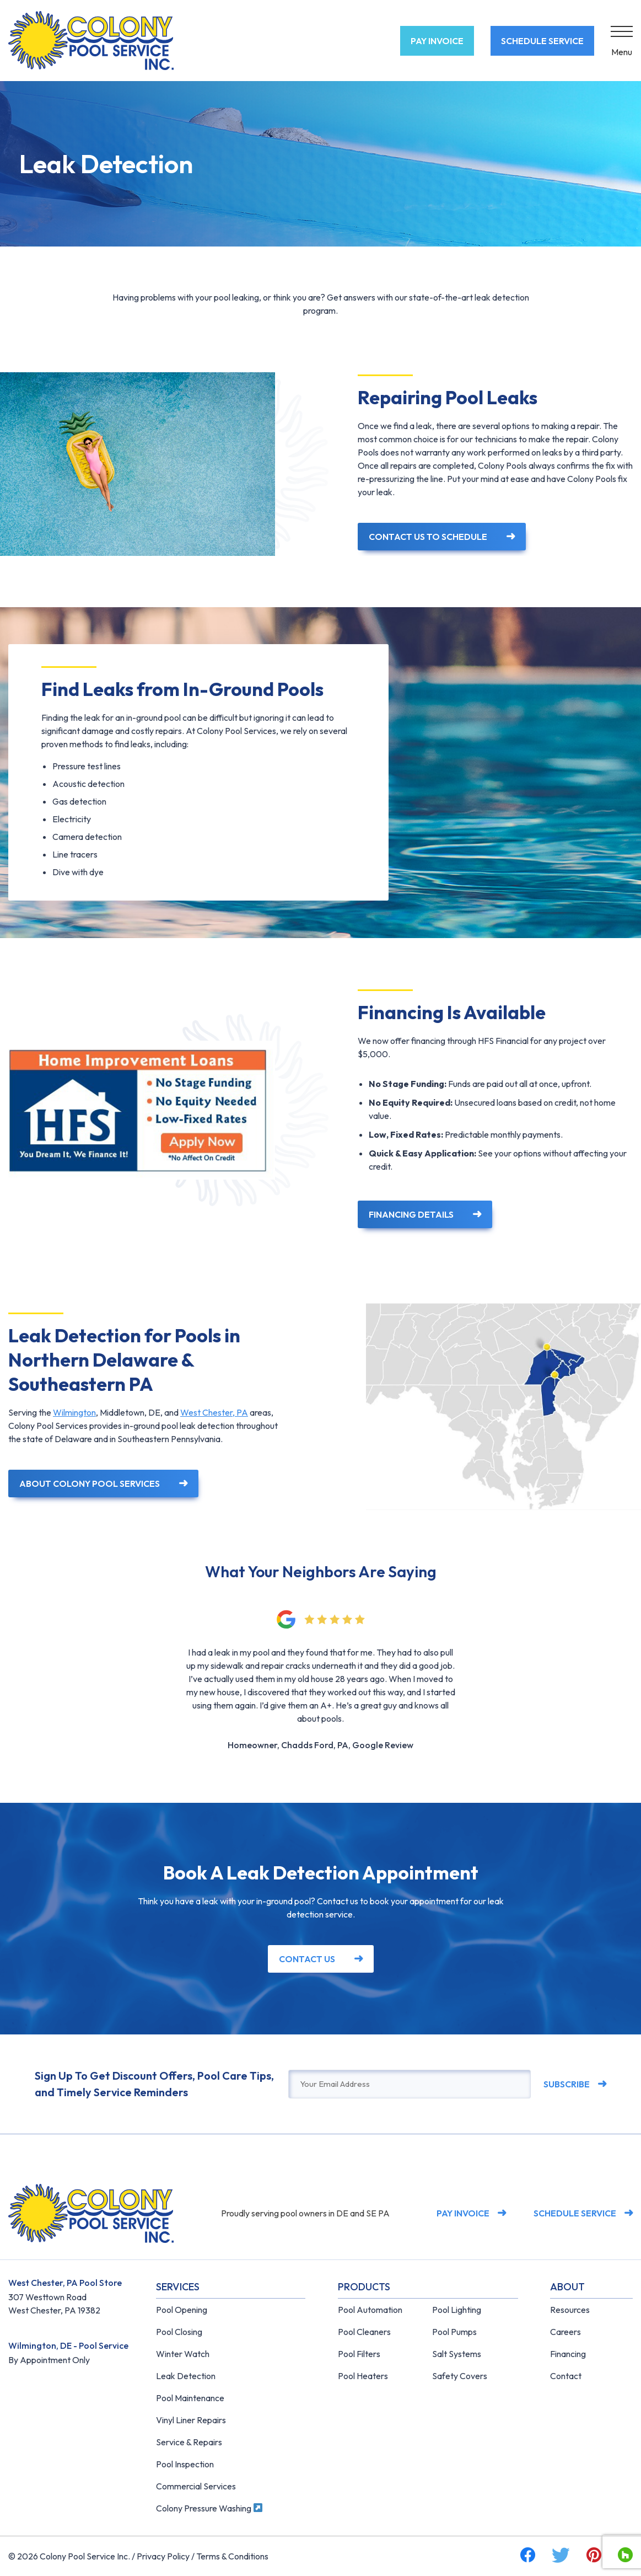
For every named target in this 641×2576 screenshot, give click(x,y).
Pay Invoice (437, 40)
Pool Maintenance (190, 2397)
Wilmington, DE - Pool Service (68, 2345)
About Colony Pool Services (89, 1483)
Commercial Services (196, 2486)
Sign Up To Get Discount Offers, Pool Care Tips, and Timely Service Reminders (154, 2084)
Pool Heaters (363, 2375)
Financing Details (411, 1214)
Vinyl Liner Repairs (191, 2419)
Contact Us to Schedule (428, 536)
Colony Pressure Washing (209, 2508)
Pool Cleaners (364, 2331)
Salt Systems (456, 2353)
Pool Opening (181, 2309)
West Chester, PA (214, 1412)
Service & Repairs (189, 2442)
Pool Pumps (454, 2331)
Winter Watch (182, 2353)
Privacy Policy (163, 2556)
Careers (565, 2331)
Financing (568, 2353)
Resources (570, 2309)
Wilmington (74, 1412)
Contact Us (307, 1958)
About (567, 2286)
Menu (621, 51)
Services (178, 2286)
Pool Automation (370, 2309)
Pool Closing (179, 2331)
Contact (565, 2375)
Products (364, 2286)
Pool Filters (359, 2353)
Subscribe (566, 2084)
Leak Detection (186, 2375)
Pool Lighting (456, 2309)
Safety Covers (459, 2375)
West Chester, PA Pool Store (65, 2282)
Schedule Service (542, 40)
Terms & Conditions (232, 2556)
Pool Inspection (185, 2464)
